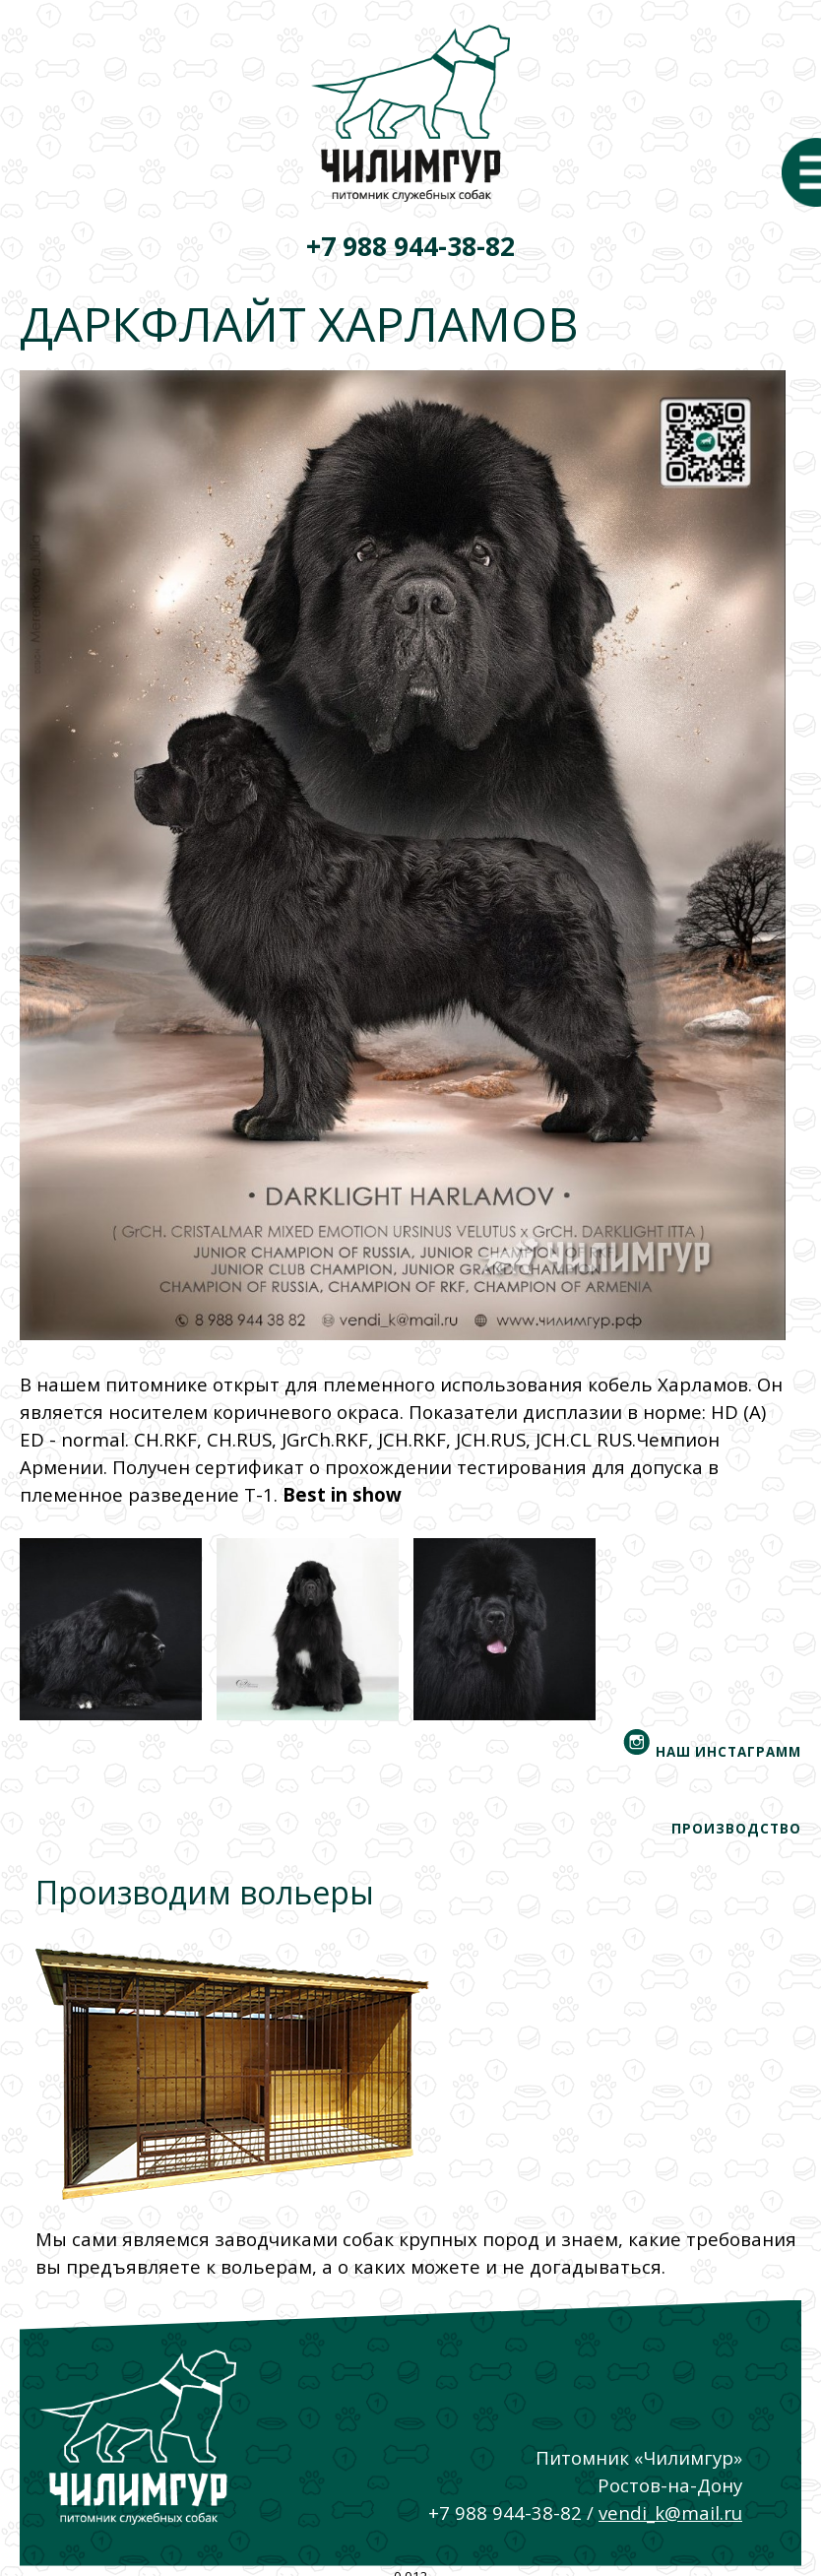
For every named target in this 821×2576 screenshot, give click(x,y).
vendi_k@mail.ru (670, 2512)
